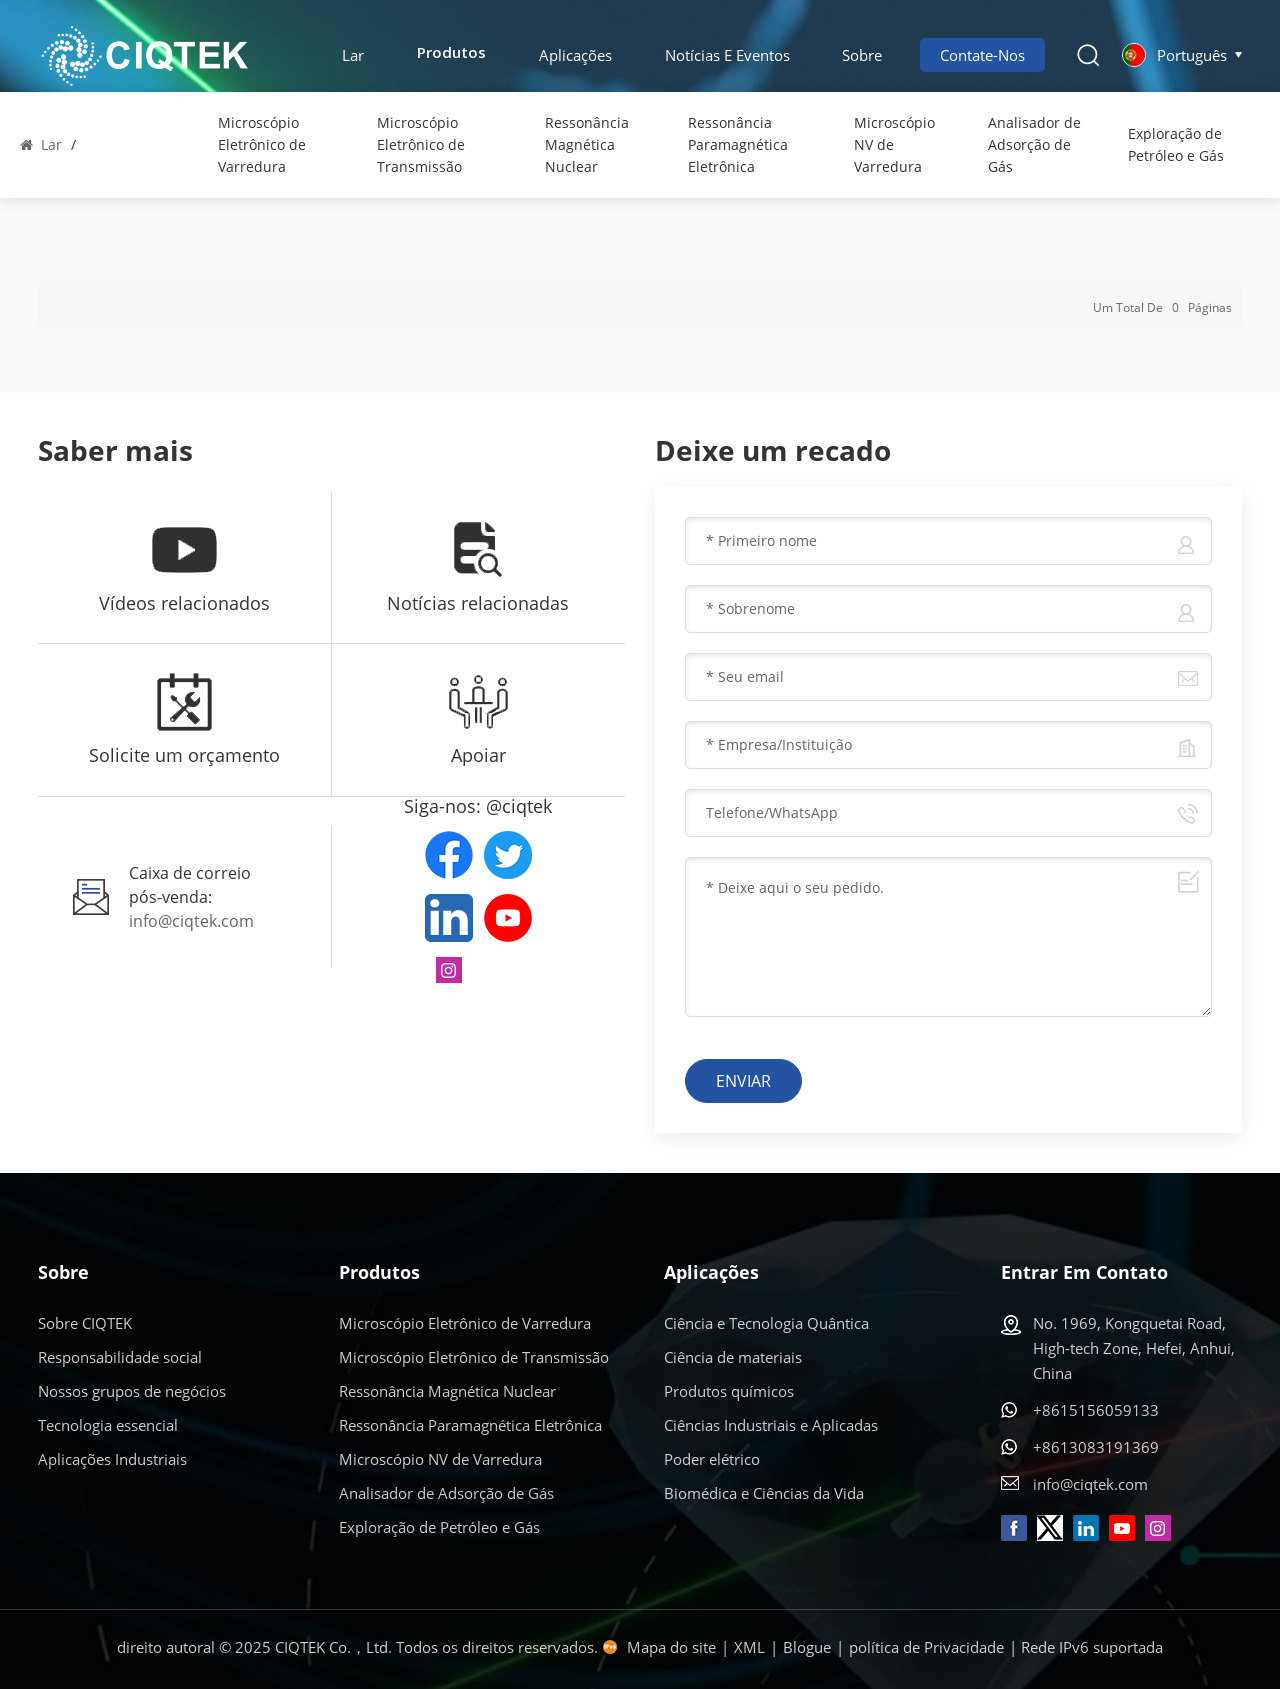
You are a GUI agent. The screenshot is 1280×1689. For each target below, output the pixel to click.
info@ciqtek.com (191, 921)
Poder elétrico (712, 1459)
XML (749, 1647)
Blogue (807, 1647)
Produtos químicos (729, 1391)
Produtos (451, 54)
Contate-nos (982, 55)
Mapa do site (671, 1647)
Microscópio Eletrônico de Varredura (262, 144)
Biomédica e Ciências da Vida (764, 1493)
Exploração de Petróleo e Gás (1176, 144)
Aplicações (575, 55)
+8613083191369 (1096, 1447)
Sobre (862, 55)
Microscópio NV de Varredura (894, 144)
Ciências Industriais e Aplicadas (771, 1425)
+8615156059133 (1096, 1410)
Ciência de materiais (733, 1357)
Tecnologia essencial (108, 1425)
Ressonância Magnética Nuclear (587, 144)
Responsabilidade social (120, 1357)
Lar (353, 55)
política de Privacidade (926, 1647)
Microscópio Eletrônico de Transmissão (421, 144)
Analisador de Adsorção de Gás (1034, 144)
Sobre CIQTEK (85, 1323)
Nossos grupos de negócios (132, 1391)
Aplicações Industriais (112, 1459)
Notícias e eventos (727, 55)
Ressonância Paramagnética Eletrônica (738, 144)
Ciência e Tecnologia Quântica (766, 1323)
